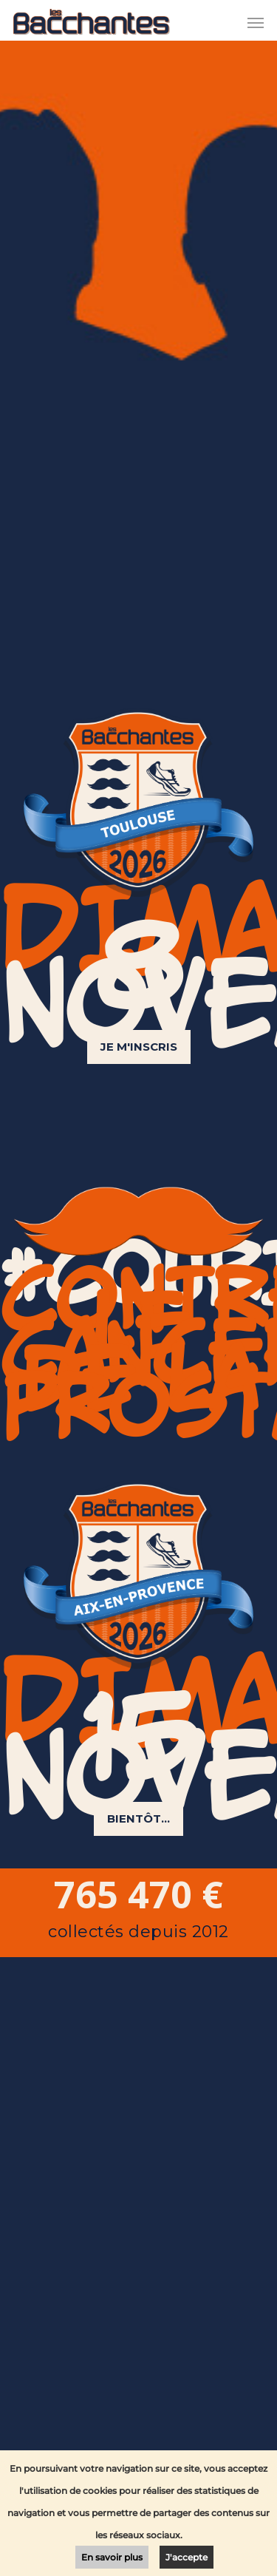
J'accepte (186, 2557)
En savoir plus (112, 2557)
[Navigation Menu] (255, 22)
